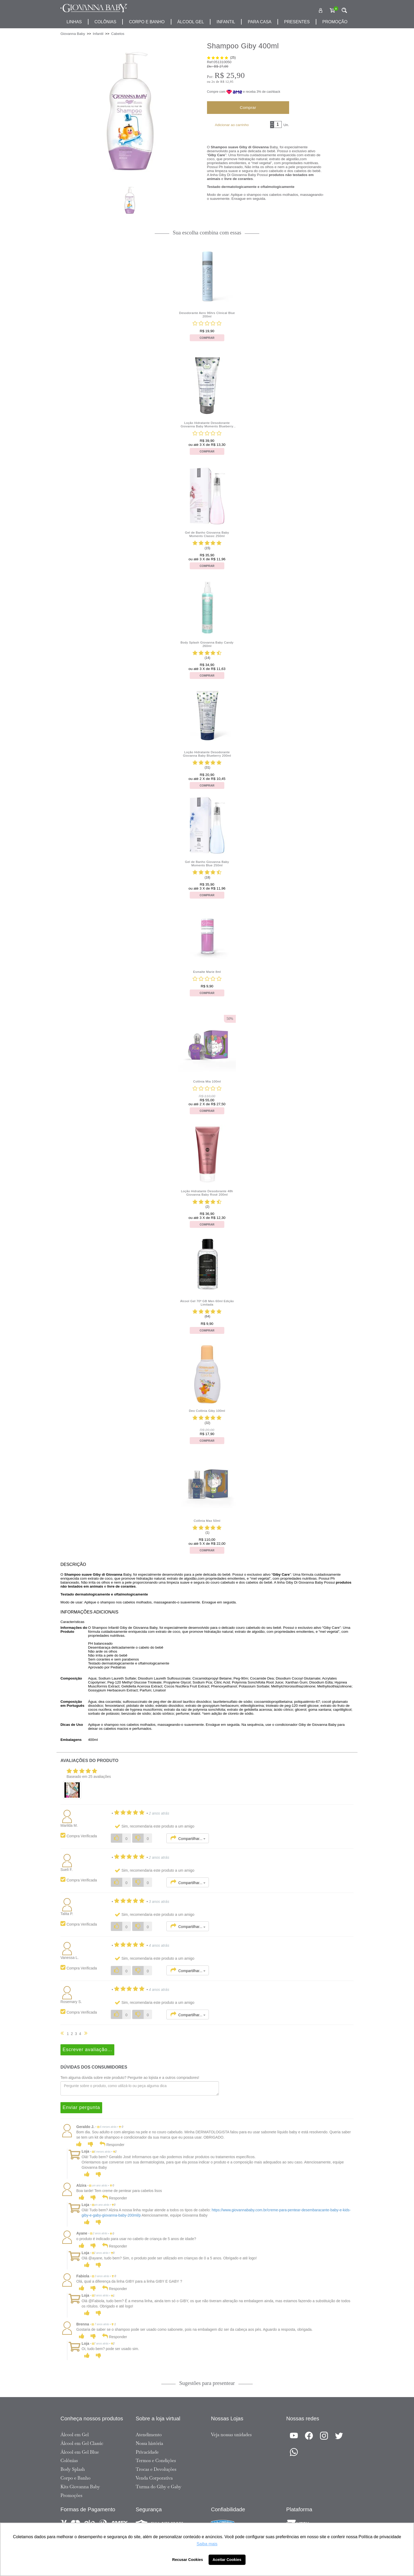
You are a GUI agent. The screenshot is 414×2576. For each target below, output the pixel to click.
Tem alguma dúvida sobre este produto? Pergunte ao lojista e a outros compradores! (129, 2077)
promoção (334, 22)
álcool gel (190, 22)
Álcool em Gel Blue (79, 2452)
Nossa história (149, 2443)
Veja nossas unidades (231, 2435)
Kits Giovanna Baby (80, 2487)
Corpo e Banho (75, 2478)
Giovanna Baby (72, 34)
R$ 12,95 (226, 82)
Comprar (248, 107)
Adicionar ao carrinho (232, 125)
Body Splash (72, 2469)
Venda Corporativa (154, 2478)
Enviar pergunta (81, 2107)
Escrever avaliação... (87, 2049)
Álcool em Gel (74, 2435)
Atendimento (149, 2435)
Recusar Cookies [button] (187, 2559)
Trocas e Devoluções (156, 2469)
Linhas (74, 22)
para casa (259, 22)
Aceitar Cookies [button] (227, 2559)
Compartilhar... (187, 1838)
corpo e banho (146, 22)
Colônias (105, 22)
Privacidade (147, 2452)
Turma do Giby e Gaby (158, 2487)
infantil (226, 22)
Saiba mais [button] (206, 2544)
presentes (297, 22)
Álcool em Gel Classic (81, 2443)
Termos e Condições (156, 2460)
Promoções (71, 2495)
